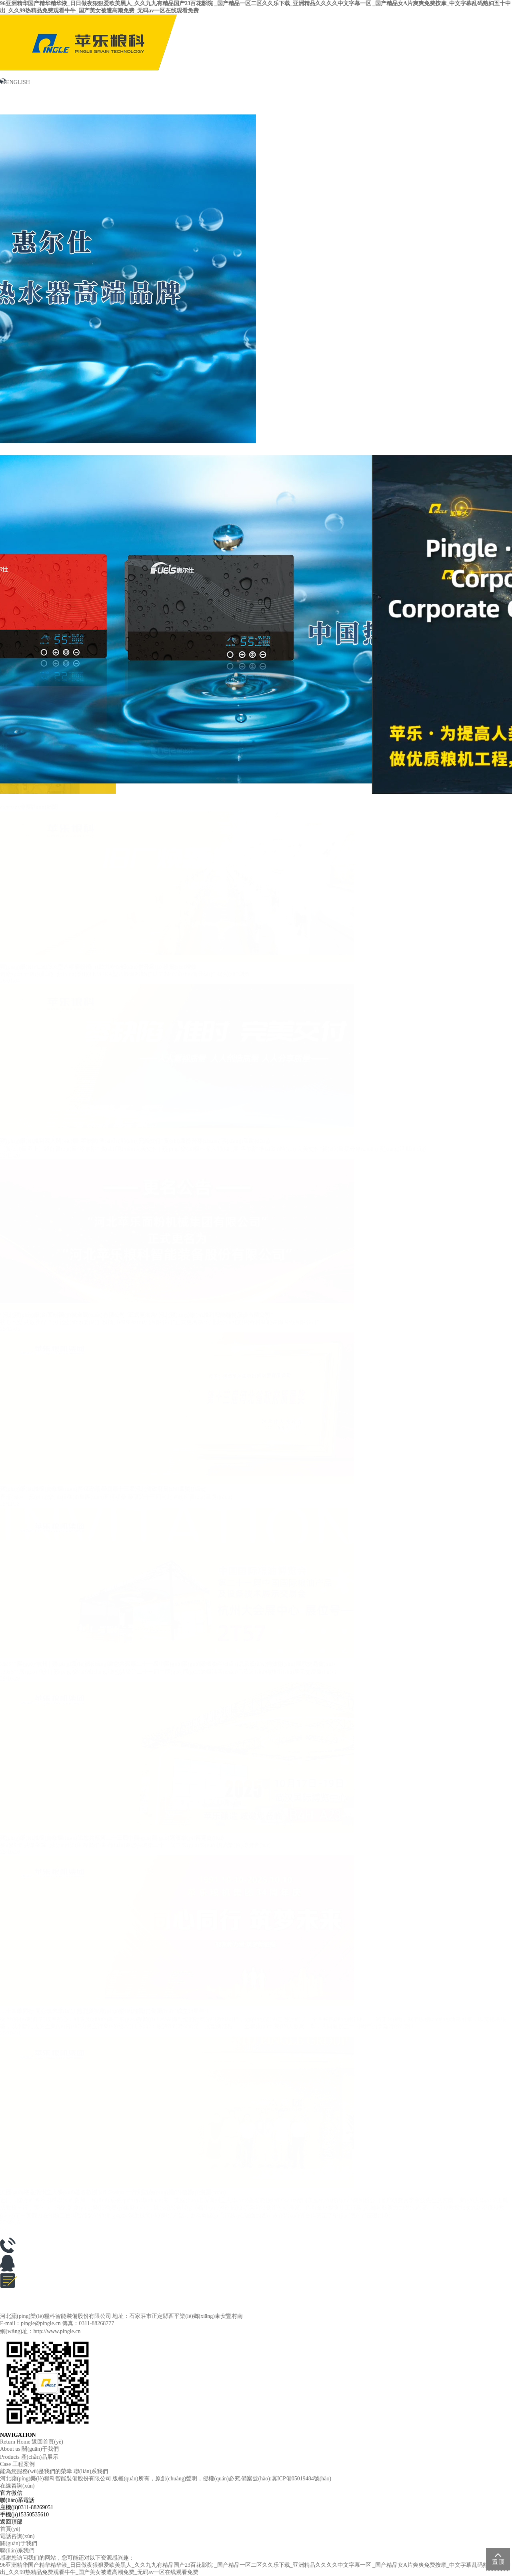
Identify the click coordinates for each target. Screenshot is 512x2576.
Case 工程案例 (17, 2464)
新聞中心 (122, 102)
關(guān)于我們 (20, 106)
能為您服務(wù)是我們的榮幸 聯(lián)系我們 (54, 2471)
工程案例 (327, 102)
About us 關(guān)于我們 (29, 2449)
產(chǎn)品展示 (225, 106)
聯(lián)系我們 (461, 106)
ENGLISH (15, 82)
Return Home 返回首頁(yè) (31, 2442)
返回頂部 (11, 2522)
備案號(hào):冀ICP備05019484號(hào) (286, 2479)
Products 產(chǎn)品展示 (29, 2457)
